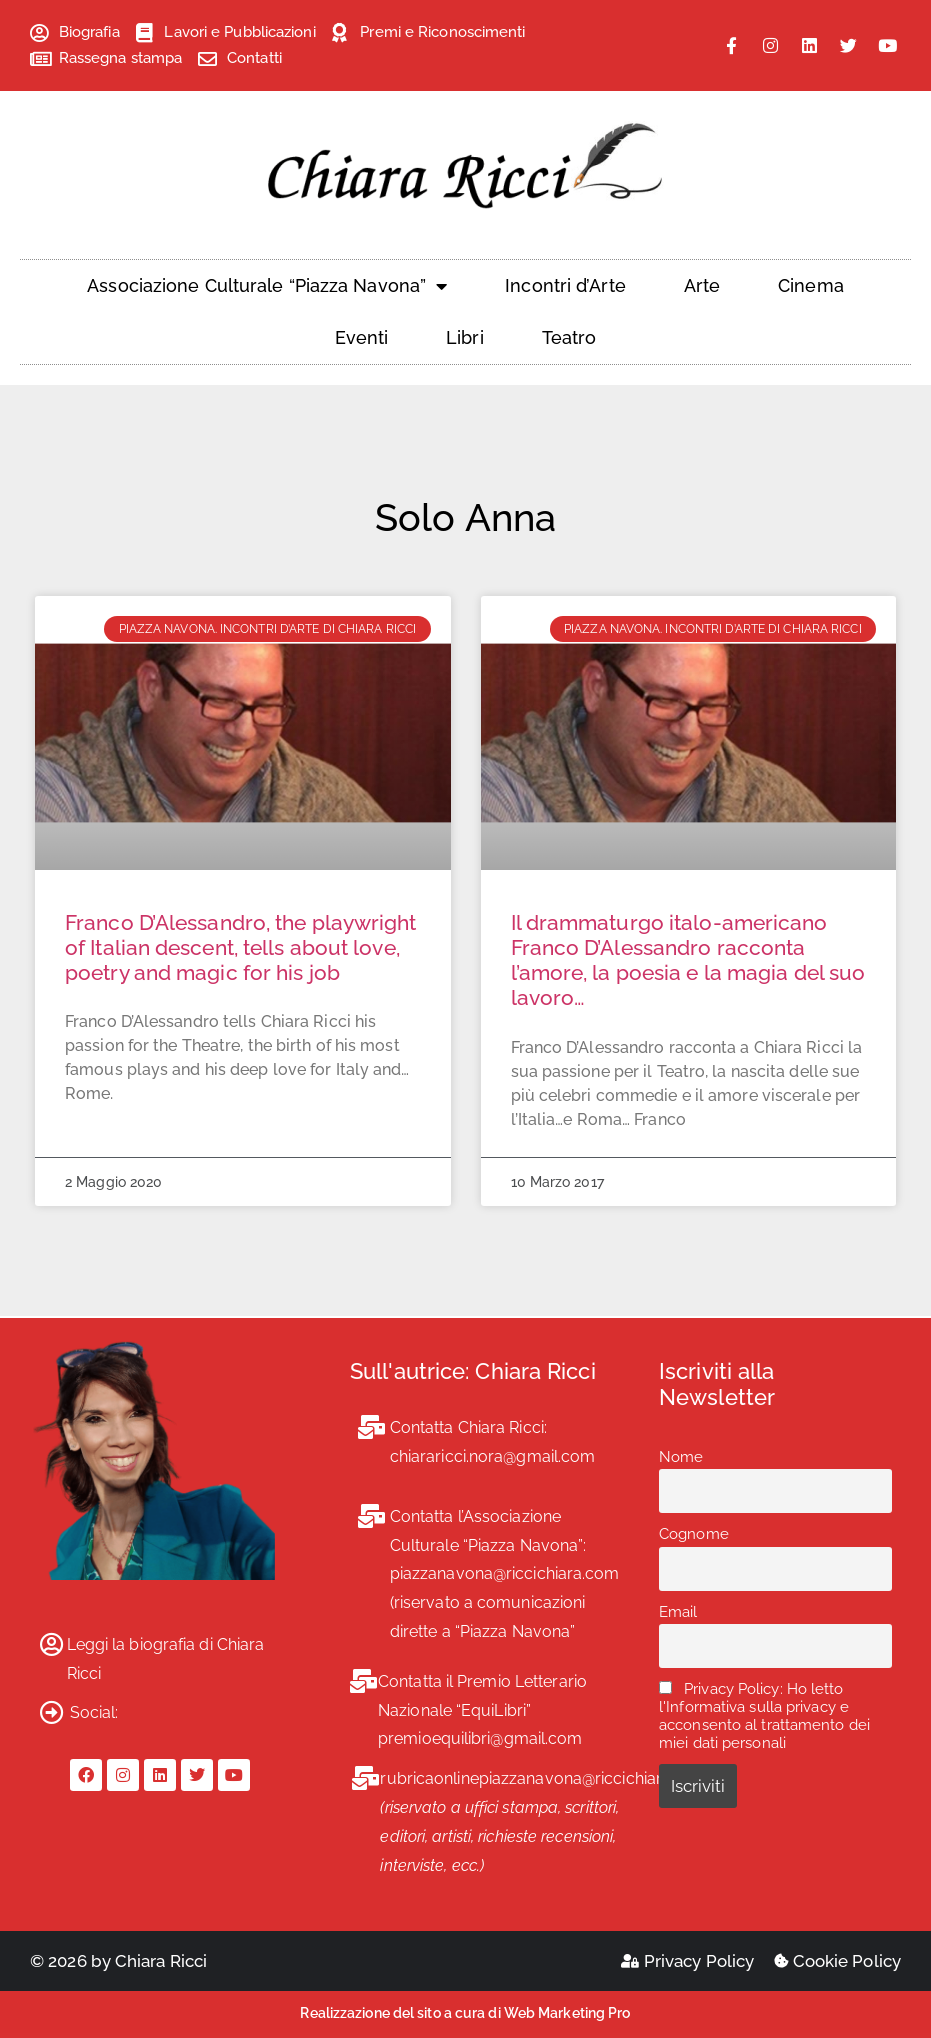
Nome (681, 1457)
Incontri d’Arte (565, 285)
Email (678, 1612)
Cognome (694, 1534)
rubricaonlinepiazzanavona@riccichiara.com (544, 1778)
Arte (702, 285)
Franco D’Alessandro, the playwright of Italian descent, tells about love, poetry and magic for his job (241, 947)
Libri (465, 337)
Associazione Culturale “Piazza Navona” (267, 286)
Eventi (362, 337)
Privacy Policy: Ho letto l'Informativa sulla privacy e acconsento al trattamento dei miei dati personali (764, 1716)
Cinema (811, 285)
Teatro (569, 337)
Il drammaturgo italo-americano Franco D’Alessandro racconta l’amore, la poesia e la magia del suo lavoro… (688, 960)
